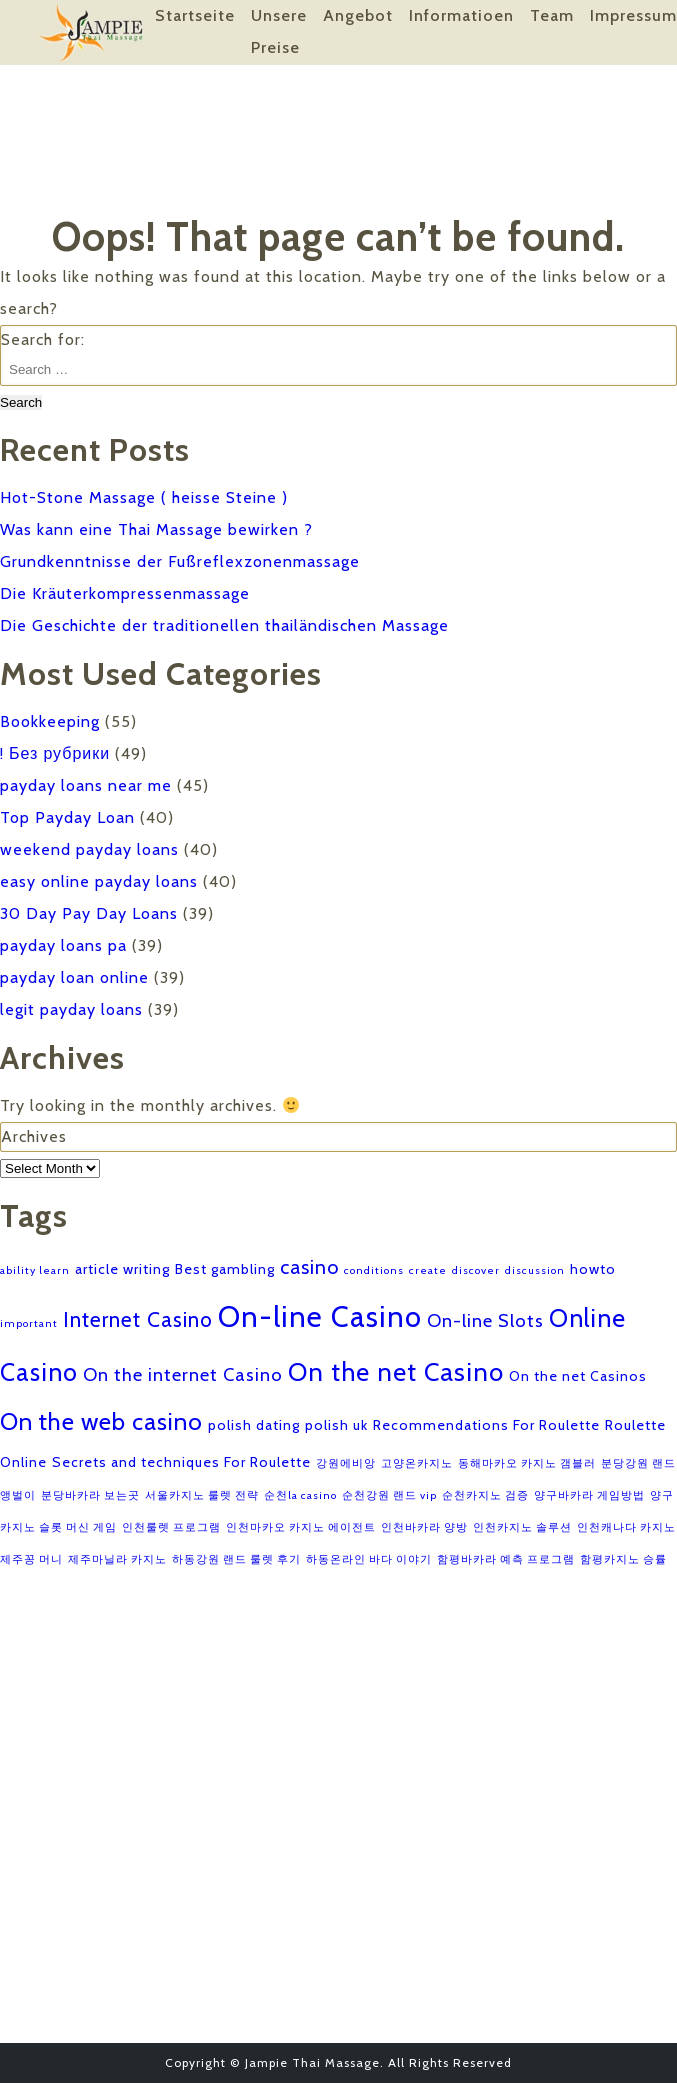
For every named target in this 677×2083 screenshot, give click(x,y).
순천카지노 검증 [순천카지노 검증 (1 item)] (485, 1495)
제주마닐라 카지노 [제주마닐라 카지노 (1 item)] (117, 1559)
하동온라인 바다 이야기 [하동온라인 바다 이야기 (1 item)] (369, 1559)
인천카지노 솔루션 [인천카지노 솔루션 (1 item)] (522, 1527)
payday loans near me (86, 785)
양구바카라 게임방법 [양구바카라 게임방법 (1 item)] (589, 1495)
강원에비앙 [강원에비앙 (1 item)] (346, 1463)
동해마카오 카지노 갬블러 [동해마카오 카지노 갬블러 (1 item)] (527, 1463)
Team (552, 15)
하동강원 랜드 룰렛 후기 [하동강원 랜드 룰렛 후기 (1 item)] (236, 1559)
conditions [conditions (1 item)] (374, 1270)
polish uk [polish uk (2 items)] (336, 1425)
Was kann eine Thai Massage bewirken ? (156, 529)
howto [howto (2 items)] (593, 1269)
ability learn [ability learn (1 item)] (35, 1270)
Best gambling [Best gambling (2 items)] (225, 1269)
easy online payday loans (99, 881)
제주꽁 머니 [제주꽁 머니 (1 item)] (31, 1559)
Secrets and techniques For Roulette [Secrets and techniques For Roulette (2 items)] (181, 1462)
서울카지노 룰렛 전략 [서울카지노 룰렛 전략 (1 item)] (202, 1495)
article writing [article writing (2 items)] (122, 1269)
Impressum (633, 15)
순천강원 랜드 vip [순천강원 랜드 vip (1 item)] (389, 1495)
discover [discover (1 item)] (476, 1270)
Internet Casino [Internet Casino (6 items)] (138, 1319)
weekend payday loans (89, 849)
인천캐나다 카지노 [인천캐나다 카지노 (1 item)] (626, 1527)
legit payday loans (71, 1009)
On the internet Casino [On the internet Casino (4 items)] (183, 1374)
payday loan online (74, 977)
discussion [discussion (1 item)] (535, 1270)
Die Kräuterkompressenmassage (125, 593)
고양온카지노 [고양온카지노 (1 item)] (417, 1463)
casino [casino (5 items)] (309, 1267)
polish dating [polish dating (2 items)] (254, 1425)
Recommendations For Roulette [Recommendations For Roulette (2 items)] (486, 1425)
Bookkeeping (50, 721)
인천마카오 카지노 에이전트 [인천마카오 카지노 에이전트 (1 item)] (301, 1527)
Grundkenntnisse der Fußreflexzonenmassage (180, 561)
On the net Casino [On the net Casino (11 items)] (396, 1371)
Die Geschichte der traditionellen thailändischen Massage (224, 625)
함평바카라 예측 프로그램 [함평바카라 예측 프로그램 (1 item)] (506, 1559)
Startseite (195, 15)
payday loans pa (63, 945)
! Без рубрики (55, 753)
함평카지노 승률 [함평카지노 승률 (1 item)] (623, 1559)
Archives (34, 1136)
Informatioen (461, 15)
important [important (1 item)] (29, 1323)
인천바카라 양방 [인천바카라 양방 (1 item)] (424, 1527)
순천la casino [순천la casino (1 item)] (300, 1495)
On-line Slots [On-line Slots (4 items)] (485, 1320)
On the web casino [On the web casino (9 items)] (101, 1421)
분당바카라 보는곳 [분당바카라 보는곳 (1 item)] (90, 1495)
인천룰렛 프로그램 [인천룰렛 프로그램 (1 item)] (171, 1527)
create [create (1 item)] (428, 1270)
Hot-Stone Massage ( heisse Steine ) (144, 497)
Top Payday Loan (67, 817)
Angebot (358, 15)
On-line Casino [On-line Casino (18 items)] (320, 1316)
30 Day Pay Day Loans (89, 913)
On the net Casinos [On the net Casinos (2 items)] (578, 1376)
